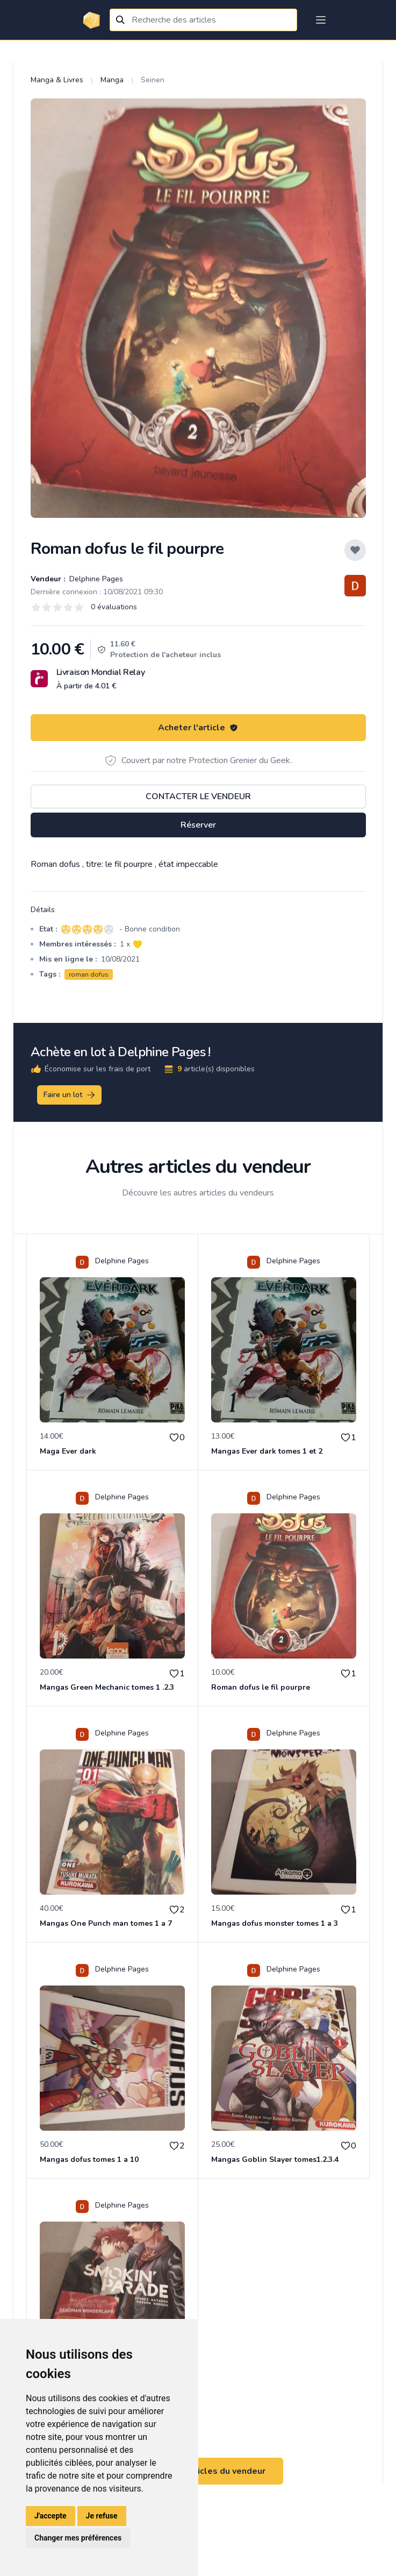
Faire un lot (70, 1095)
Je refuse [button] (102, 2515)
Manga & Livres (57, 80)
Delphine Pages (95, 579)
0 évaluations (114, 607)
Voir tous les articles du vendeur (198, 2471)
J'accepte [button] (50, 2515)
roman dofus (89, 974)
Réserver (198, 825)
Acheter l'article (198, 728)
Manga (112, 80)
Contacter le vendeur (198, 796)
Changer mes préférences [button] (77, 2538)
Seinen (152, 80)
